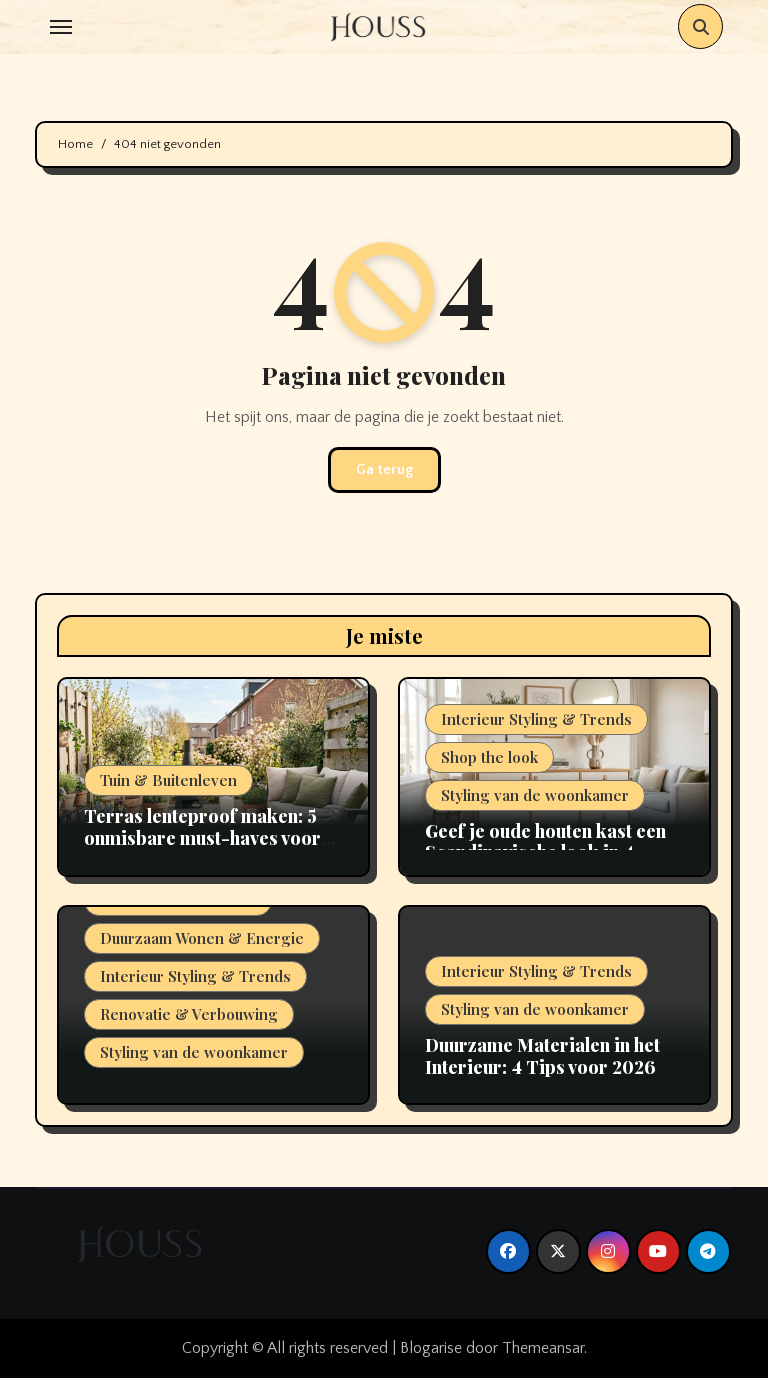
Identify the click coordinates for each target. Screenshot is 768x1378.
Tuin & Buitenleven (168, 780)
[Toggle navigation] (61, 27)
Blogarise (431, 1348)
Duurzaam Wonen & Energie (202, 938)
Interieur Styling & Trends (536, 719)
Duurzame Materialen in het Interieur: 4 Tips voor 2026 (542, 1056)
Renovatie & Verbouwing (189, 1014)
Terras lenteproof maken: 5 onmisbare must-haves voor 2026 (202, 837)
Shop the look (489, 757)
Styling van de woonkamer (535, 795)
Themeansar (543, 1348)
